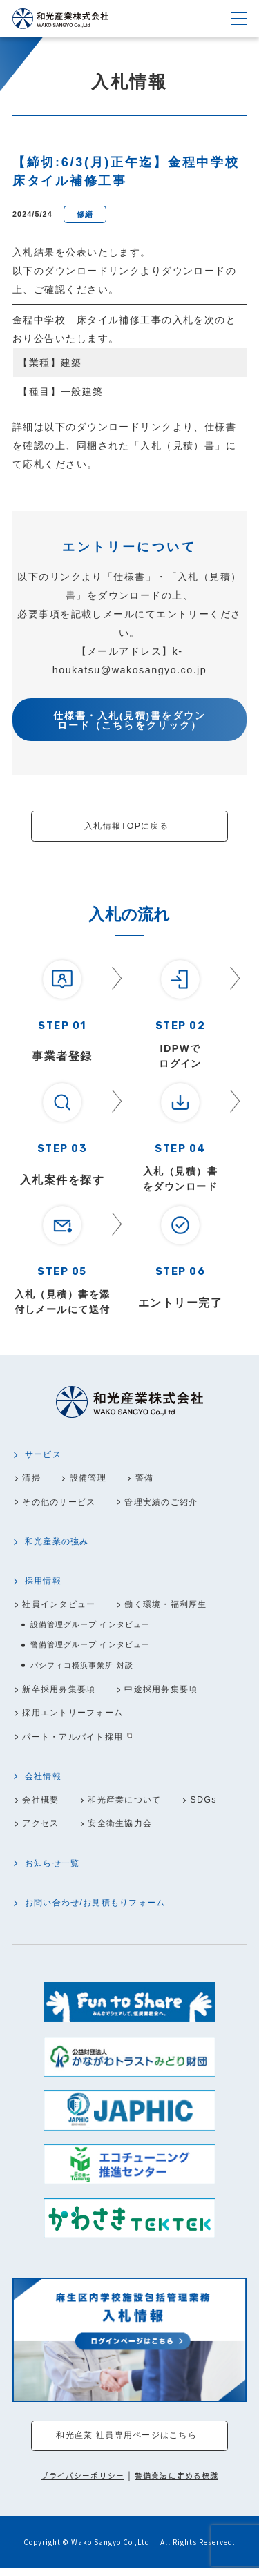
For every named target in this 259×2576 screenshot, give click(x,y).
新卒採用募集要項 (61, 1692)
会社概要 (41, 1803)
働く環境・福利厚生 (175, 1606)
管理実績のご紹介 (170, 1503)
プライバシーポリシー (82, 2482)
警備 (150, 1479)
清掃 (32, 1479)
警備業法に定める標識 (176, 2482)
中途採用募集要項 (170, 1692)
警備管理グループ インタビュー (90, 1646)
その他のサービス (61, 1503)
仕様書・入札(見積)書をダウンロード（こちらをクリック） (129, 721)
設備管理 (91, 1479)
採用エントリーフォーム (76, 1715)
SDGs (212, 1803)
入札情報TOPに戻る (126, 826)
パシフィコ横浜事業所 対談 (81, 1667)
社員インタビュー (61, 1606)
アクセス (41, 1827)
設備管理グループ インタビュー (90, 1626)
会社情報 (44, 1779)
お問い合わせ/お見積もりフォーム (100, 1907)
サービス (44, 1455)
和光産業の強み (59, 1543)
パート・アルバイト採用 (76, 1739)
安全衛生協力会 (125, 1827)
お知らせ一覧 (54, 1867)
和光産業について (130, 1803)
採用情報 (44, 1582)
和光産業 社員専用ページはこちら (126, 2442)
